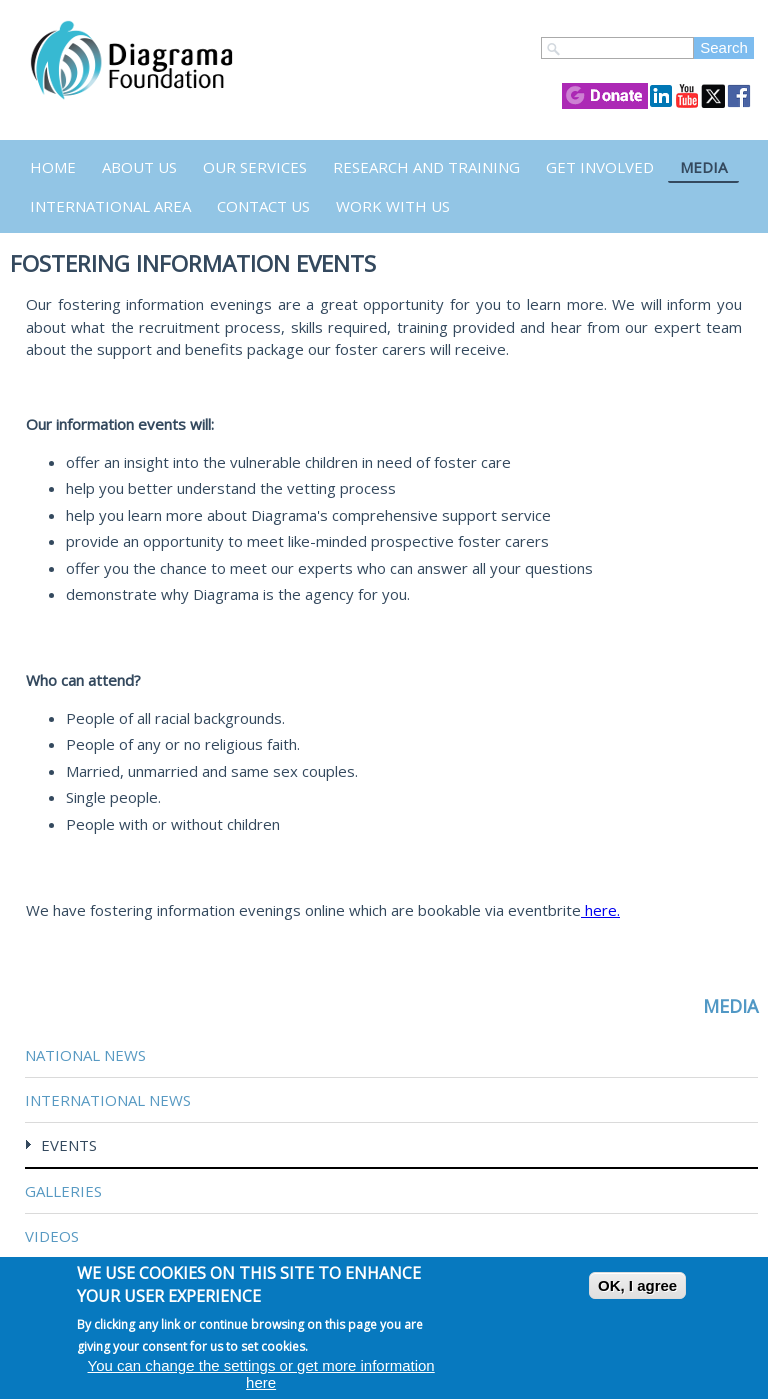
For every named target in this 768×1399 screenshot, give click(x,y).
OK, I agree (637, 1285)
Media (703, 167)
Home (53, 167)
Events (69, 1145)
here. (600, 910)
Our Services (255, 167)
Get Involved (600, 167)
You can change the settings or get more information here (261, 1374)
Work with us (393, 206)
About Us (139, 167)
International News (108, 1100)
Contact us (263, 206)
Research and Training (426, 167)
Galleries (63, 1191)
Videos (52, 1236)
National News (85, 1055)
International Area (110, 206)
